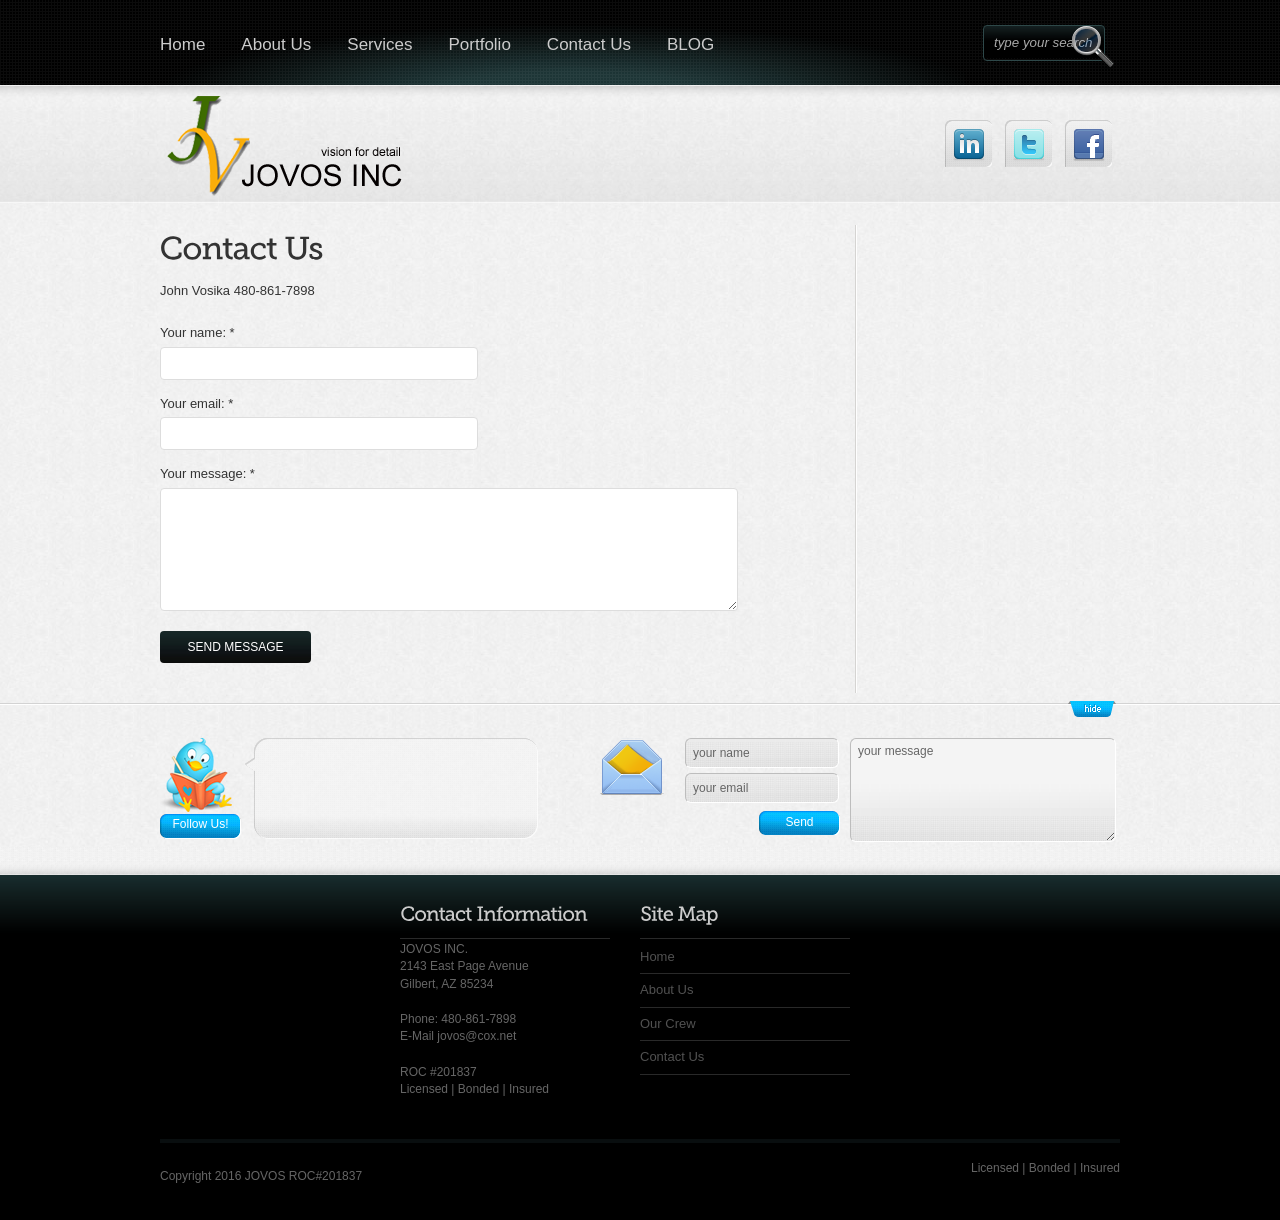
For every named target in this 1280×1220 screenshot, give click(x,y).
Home (182, 44)
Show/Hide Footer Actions (1092, 709)
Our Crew (668, 1023)
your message (983, 790)
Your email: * (196, 403)
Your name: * (197, 332)
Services (379, 44)
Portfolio (479, 44)
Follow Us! (200, 824)
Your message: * (207, 473)
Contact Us (589, 44)
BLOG (690, 44)
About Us (276, 44)
